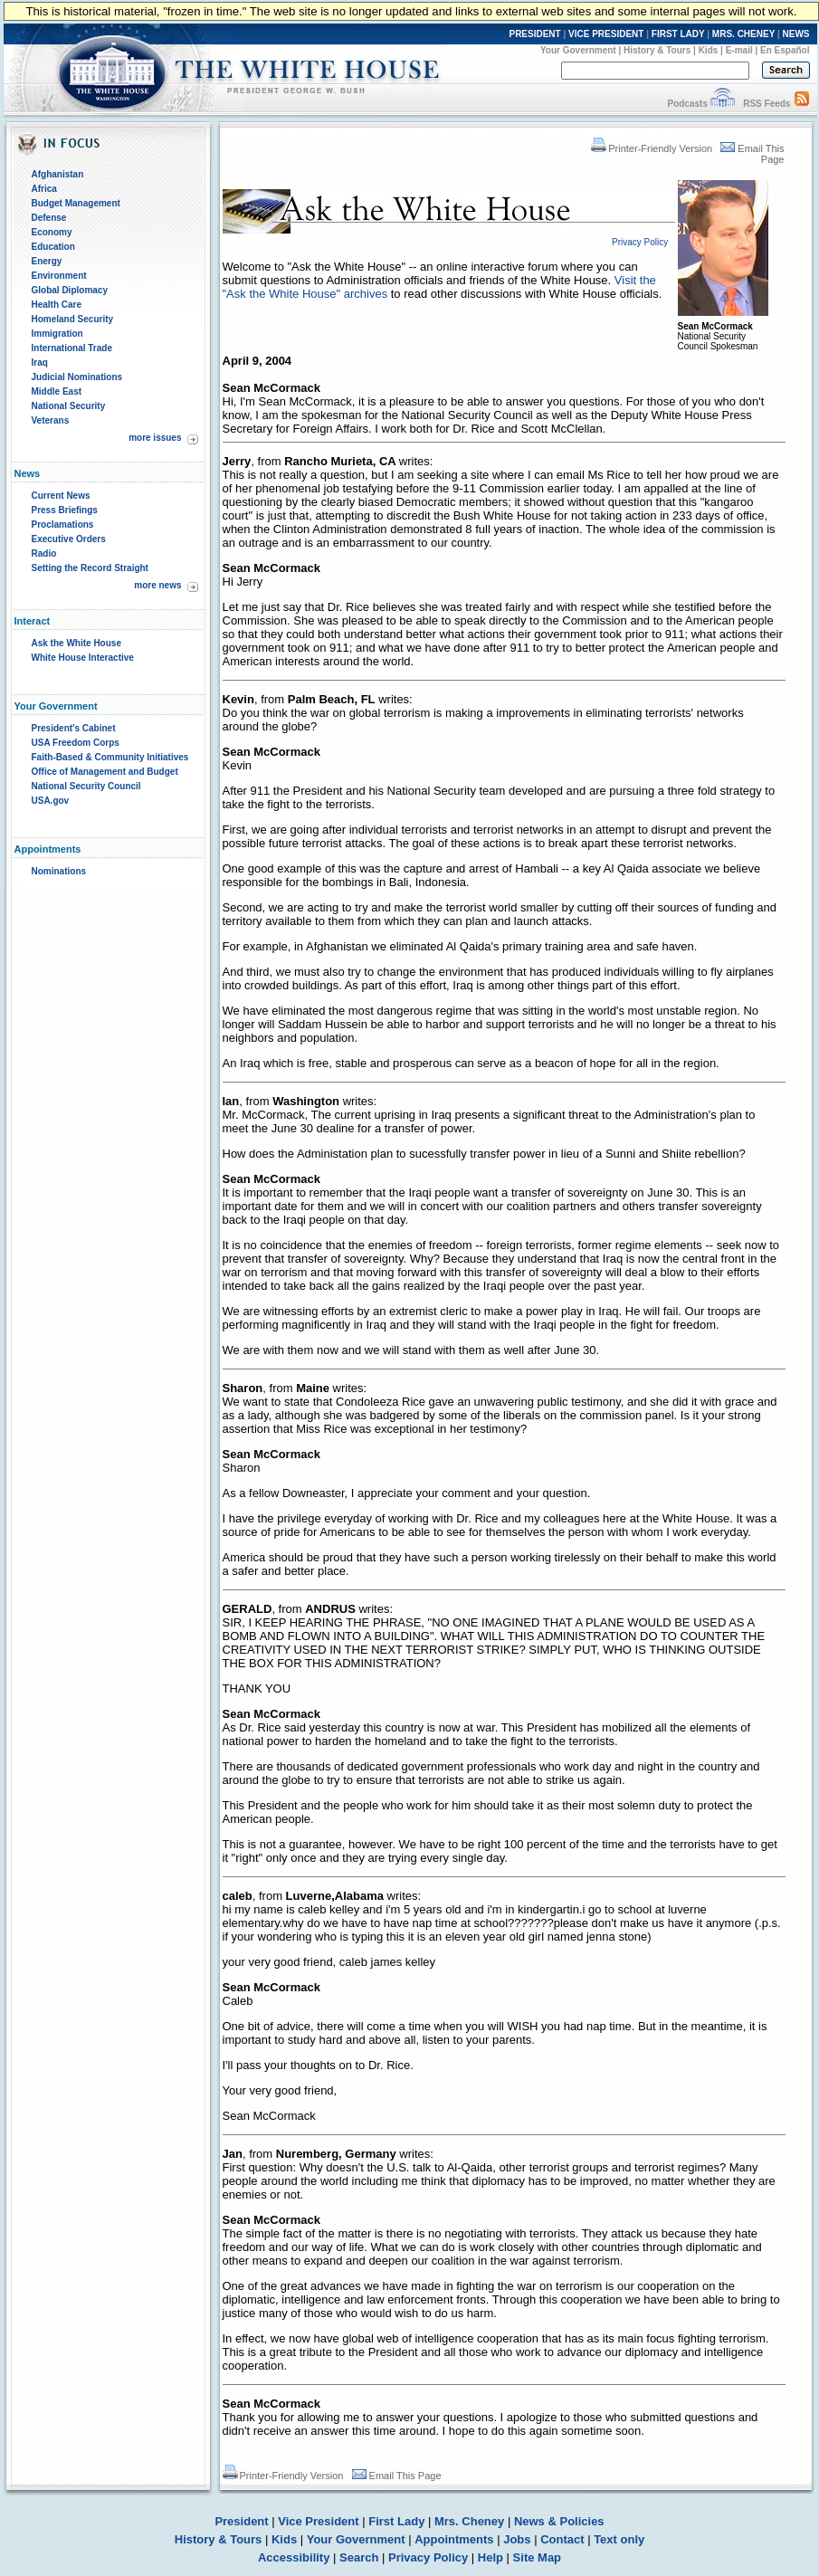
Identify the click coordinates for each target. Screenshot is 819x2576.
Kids (709, 50)
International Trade (72, 348)
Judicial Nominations (77, 377)
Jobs (516, 2539)
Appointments (453, 2539)
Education (53, 247)
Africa (44, 189)
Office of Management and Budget (105, 772)
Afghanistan (58, 174)
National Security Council (86, 786)
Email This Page (397, 2475)
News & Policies (559, 2521)
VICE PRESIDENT (605, 34)
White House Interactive (83, 658)
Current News (61, 496)
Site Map (537, 2557)
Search (358, 2557)
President (241, 2521)
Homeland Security (73, 319)
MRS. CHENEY (743, 34)
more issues (155, 438)
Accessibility (294, 2557)
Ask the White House (76, 643)
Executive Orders (69, 539)
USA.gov (51, 801)
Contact (562, 2539)
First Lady (396, 2521)
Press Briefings (65, 510)
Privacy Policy (428, 2557)
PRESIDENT (534, 34)
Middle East (57, 391)
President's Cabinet (74, 728)
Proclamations (63, 525)
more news (157, 585)
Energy (47, 261)
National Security (69, 406)
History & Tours (657, 50)
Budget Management (76, 203)
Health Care (57, 305)
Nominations (59, 871)
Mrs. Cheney (469, 2521)
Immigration (57, 334)
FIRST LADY (678, 34)
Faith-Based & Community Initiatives (110, 757)
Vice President (318, 2521)
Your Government (578, 50)
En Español (784, 50)
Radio (44, 553)
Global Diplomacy (70, 290)
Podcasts (687, 104)
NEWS (796, 34)
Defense (49, 218)
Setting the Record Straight (90, 568)
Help (490, 2557)
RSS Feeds (766, 104)
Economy (52, 232)
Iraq (40, 362)
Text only (619, 2539)
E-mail (739, 50)
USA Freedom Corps (75, 743)
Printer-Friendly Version (651, 148)
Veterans (51, 420)
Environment (59, 276)
